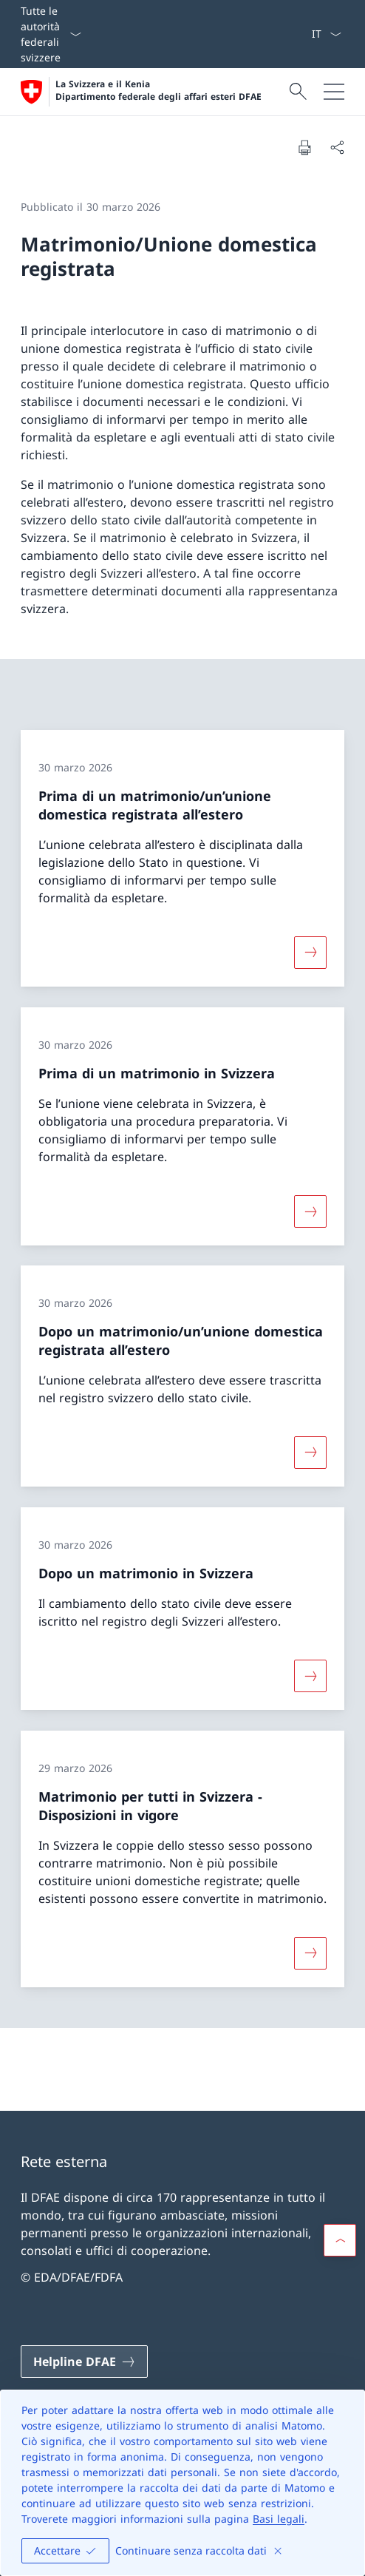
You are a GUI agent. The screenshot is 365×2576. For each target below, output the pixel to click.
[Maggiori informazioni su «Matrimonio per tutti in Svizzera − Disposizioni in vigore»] (310, 1952)
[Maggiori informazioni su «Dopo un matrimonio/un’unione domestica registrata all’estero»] (310, 1452)
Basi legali (278, 2519)
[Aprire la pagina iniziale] (141, 92)
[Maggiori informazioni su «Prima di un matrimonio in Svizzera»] (310, 1210)
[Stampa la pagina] (304, 147)
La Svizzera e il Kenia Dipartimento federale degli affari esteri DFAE (158, 90)
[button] (340, 2240)
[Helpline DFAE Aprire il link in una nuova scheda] (84, 2361)
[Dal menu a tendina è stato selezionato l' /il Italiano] (326, 34)
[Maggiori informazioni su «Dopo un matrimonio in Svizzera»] (310, 1676)
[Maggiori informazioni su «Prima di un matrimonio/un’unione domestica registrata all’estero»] (310, 952)
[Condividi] (337, 147)
